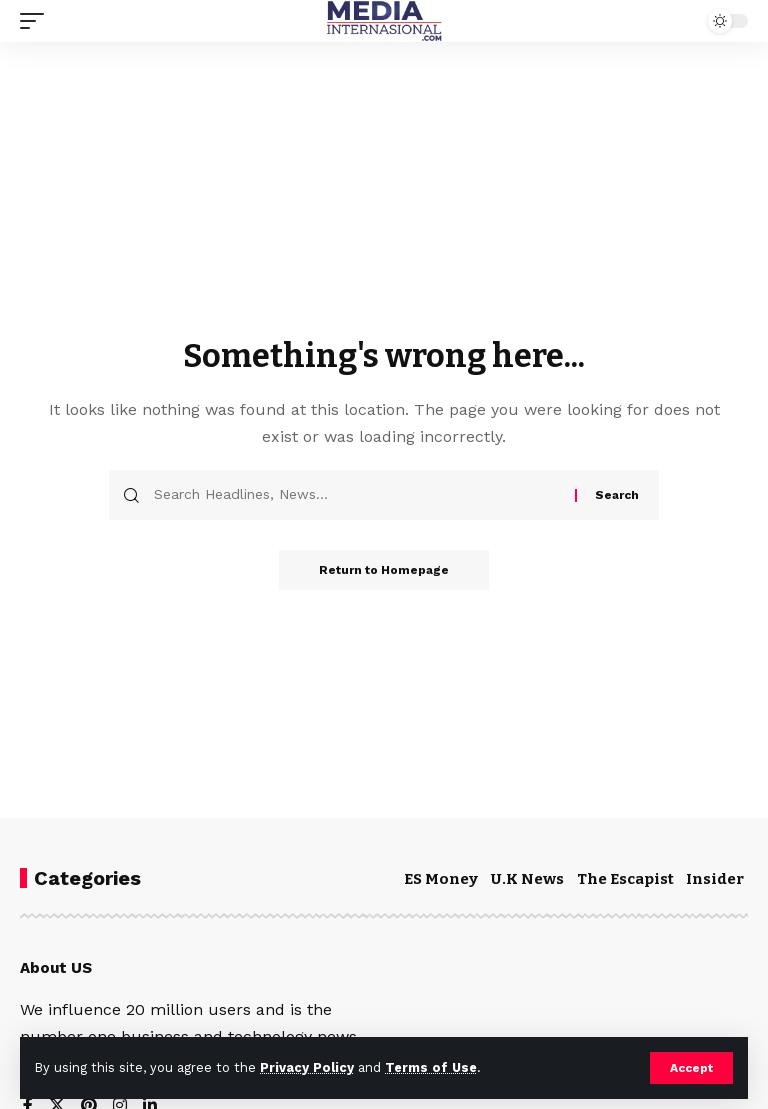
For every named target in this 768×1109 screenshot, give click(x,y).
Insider (715, 879)
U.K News (527, 879)
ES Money (441, 879)
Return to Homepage (384, 570)
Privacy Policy (307, 1067)
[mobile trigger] (37, 21)
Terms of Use (431, 1067)
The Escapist (625, 879)
